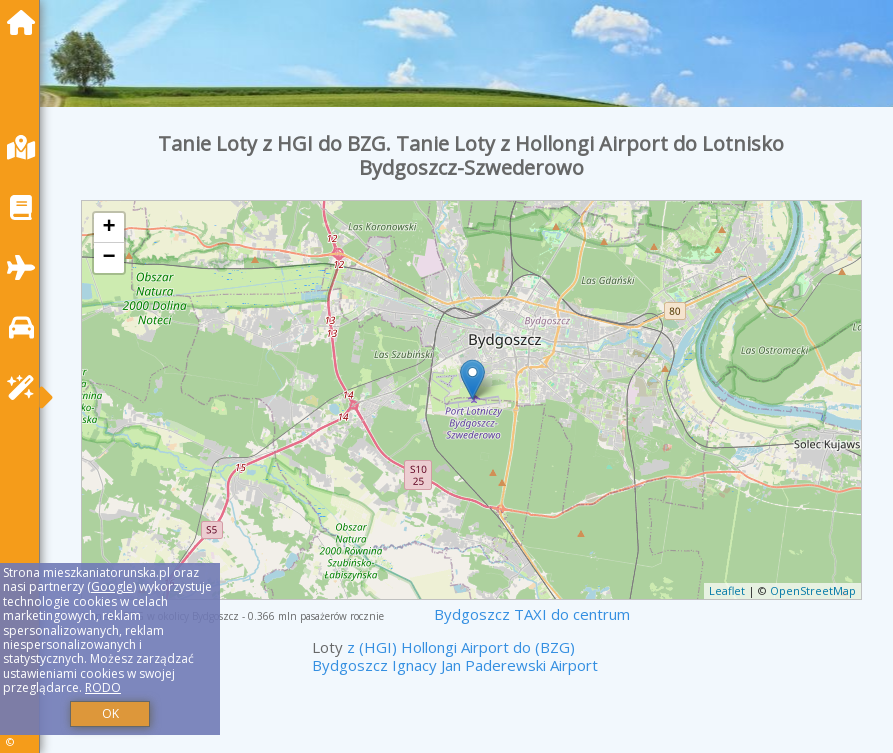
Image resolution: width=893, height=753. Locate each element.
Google (112, 586)
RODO (103, 687)
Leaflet (727, 590)
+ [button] (108, 228)
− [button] (108, 258)
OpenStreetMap (813, 590)
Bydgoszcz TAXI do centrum (532, 614)
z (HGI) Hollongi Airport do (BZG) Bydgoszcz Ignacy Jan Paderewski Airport (455, 656)
